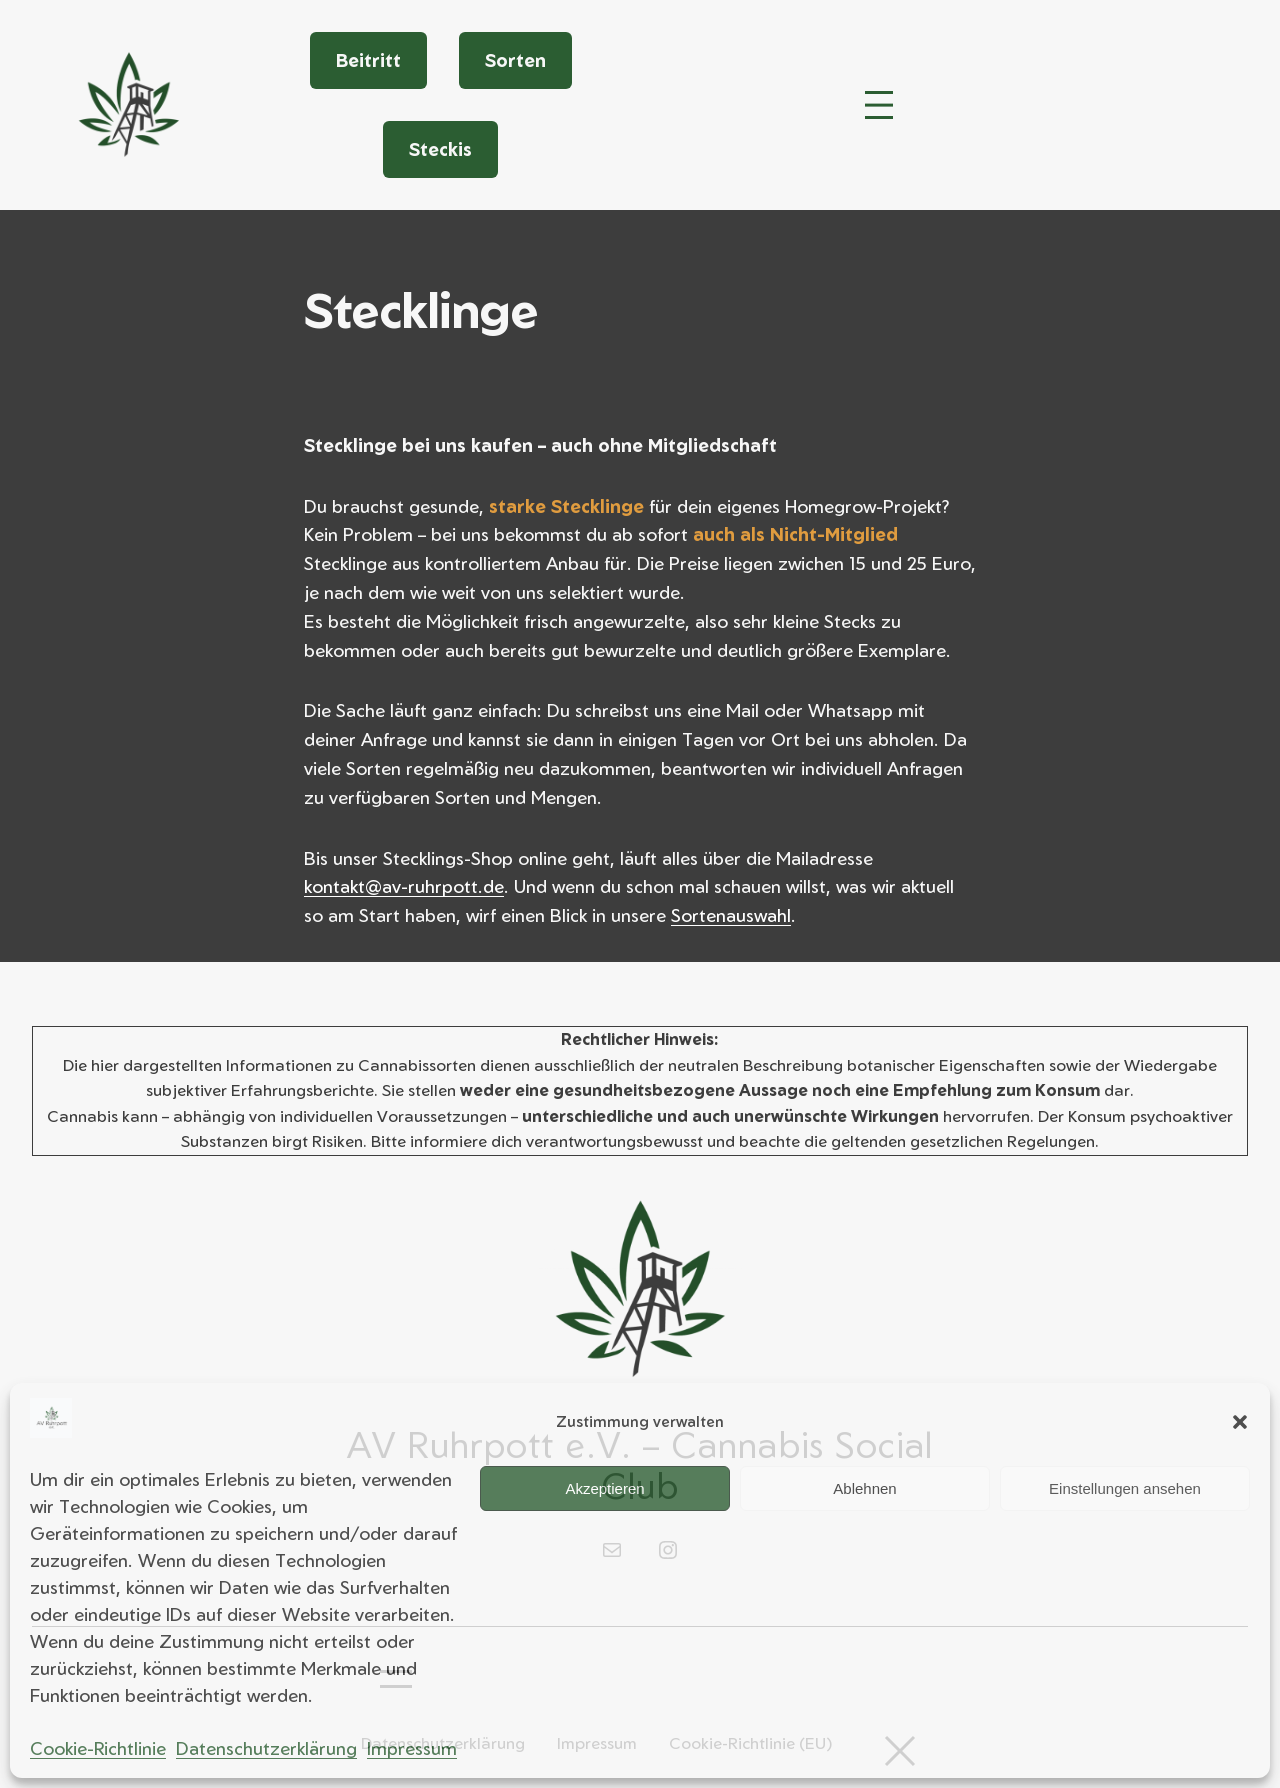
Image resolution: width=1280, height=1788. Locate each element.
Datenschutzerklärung (266, 1748)
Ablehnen (864, 1488)
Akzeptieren (604, 1488)
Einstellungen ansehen (1125, 1488)
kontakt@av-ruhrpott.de (404, 886)
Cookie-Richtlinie (98, 1748)
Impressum (412, 1748)
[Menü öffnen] (879, 105)
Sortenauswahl (731, 915)
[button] (1240, 1422)
